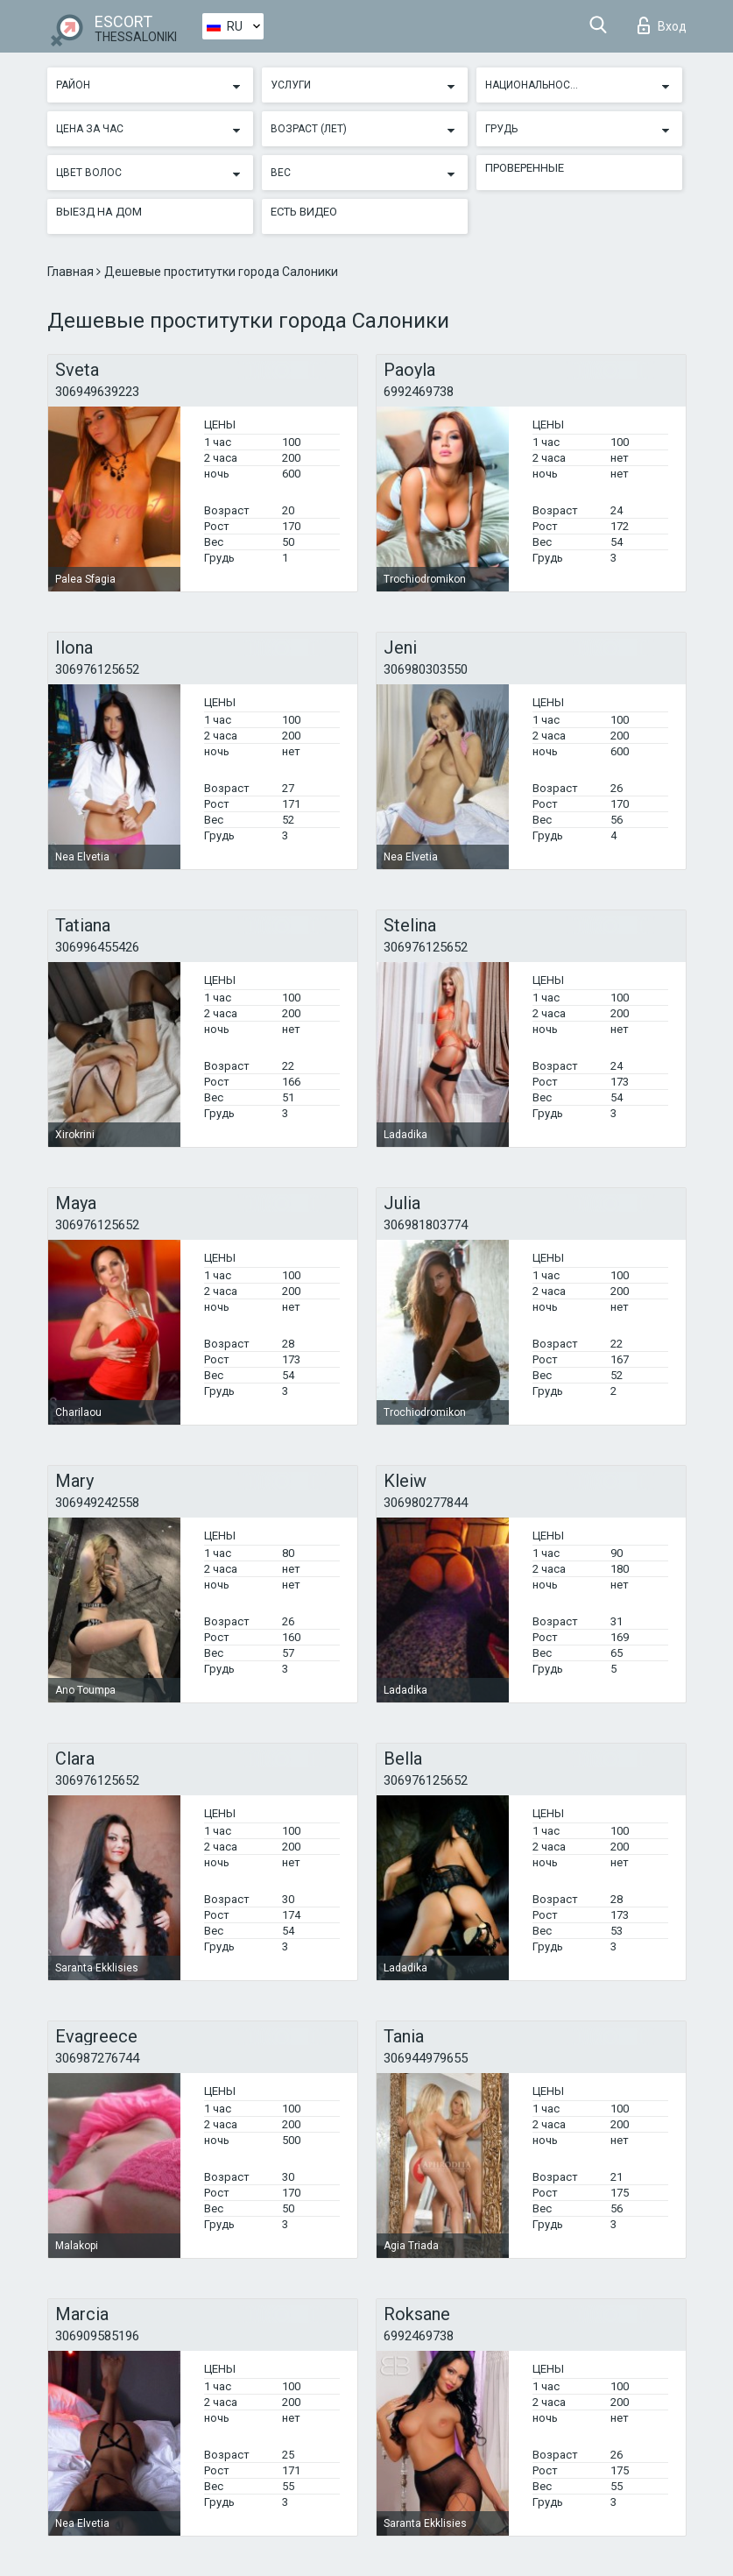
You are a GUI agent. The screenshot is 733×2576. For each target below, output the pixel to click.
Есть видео (304, 211)
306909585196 (97, 2336)
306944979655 (426, 2058)
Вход (662, 25)
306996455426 (97, 947)
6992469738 (419, 392)
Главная (71, 272)
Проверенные (524, 167)
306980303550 (426, 669)
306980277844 (426, 1503)
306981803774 (426, 1225)
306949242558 (97, 1503)
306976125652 (97, 669)
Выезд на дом (99, 211)
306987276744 (97, 2058)
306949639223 (97, 392)
